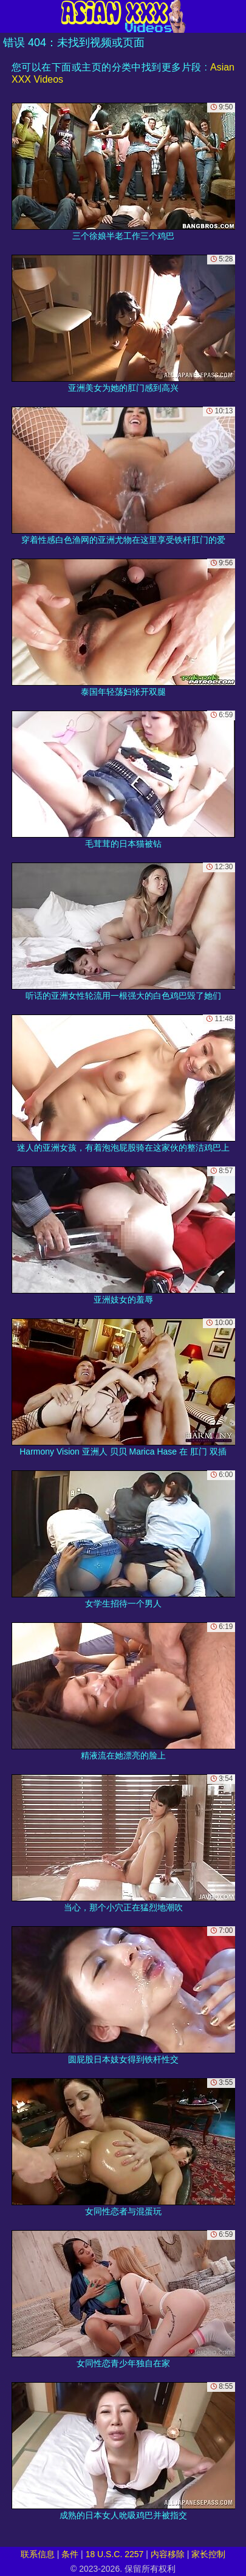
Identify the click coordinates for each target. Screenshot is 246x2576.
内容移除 (168, 2554)
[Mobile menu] (11, 16)
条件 (69, 2554)
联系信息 (38, 2554)
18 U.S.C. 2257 (115, 2554)
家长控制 (208, 2554)
